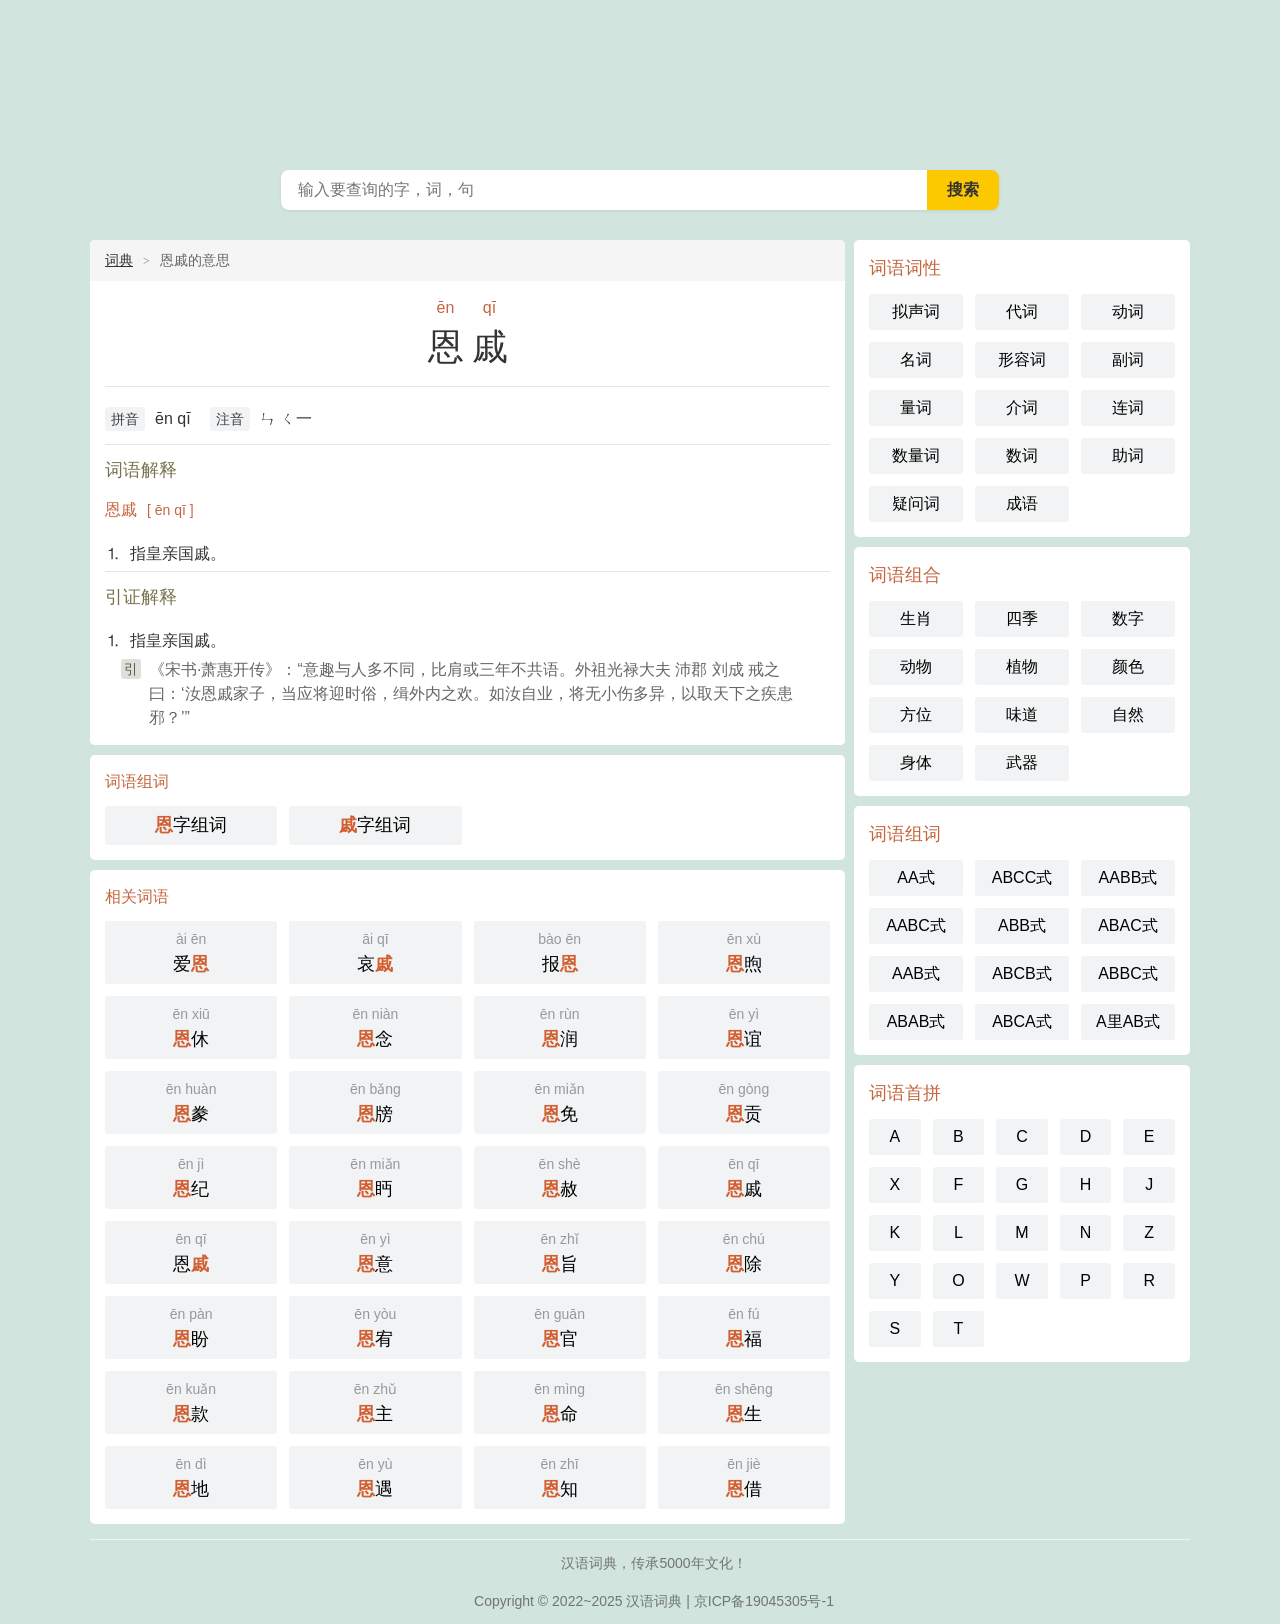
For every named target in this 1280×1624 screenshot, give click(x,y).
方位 (916, 714)
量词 (916, 407)
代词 (1022, 311)
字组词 (191, 825)
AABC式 (916, 925)
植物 (1022, 666)
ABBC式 (1128, 973)
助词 (1128, 455)
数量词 (916, 455)
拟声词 (916, 311)
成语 (1022, 503)
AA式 (915, 877)
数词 (1022, 455)
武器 (1022, 762)
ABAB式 (916, 1021)
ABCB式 (1022, 973)
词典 (119, 260)
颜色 (1128, 666)
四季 (1022, 618)
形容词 (1022, 359)
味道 (1022, 714)
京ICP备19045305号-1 (764, 1601)
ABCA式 (1022, 1021)
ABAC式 (1128, 925)
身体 (916, 762)
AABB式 (1128, 877)
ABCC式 (1022, 877)
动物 (916, 666)
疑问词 (916, 503)
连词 (1128, 407)
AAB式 (916, 973)
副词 (1128, 359)
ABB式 (1022, 925)
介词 (1022, 407)
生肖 (916, 618)
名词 (916, 359)
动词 (1128, 311)
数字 (1128, 618)
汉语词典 (654, 1601)
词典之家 (640, 80)
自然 (1128, 714)
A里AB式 (1128, 1021)
